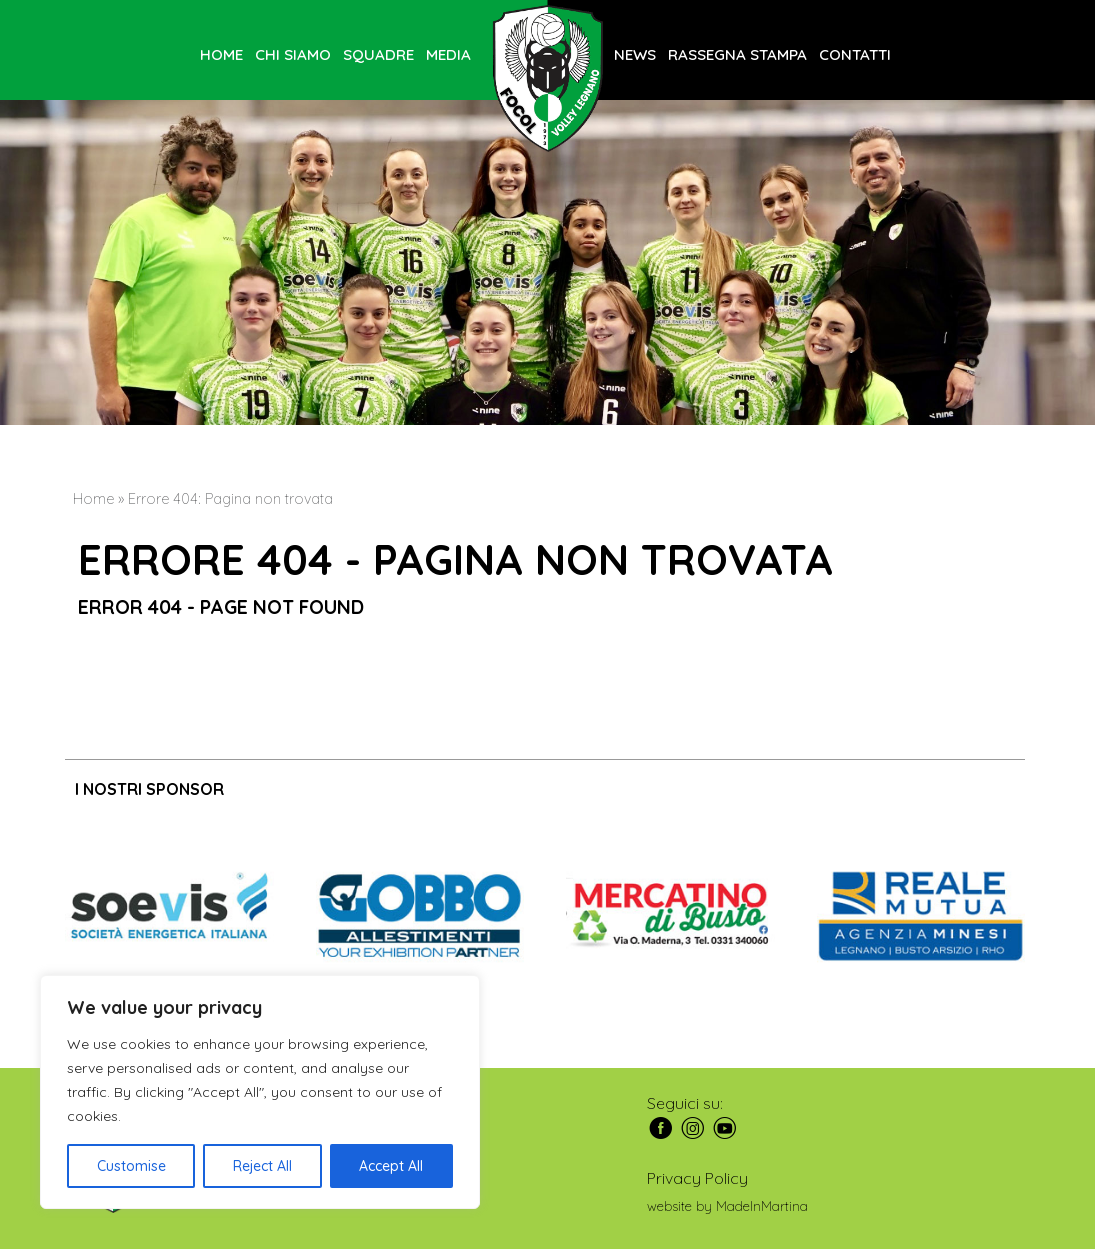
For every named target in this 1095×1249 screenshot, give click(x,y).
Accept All (391, 1166)
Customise (131, 1166)
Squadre (378, 54)
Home (221, 54)
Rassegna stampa (737, 54)
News (635, 54)
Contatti (855, 54)
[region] (260, 1092)
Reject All (262, 1166)
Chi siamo (293, 54)
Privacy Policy (697, 1178)
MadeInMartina (762, 1206)
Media (448, 54)
